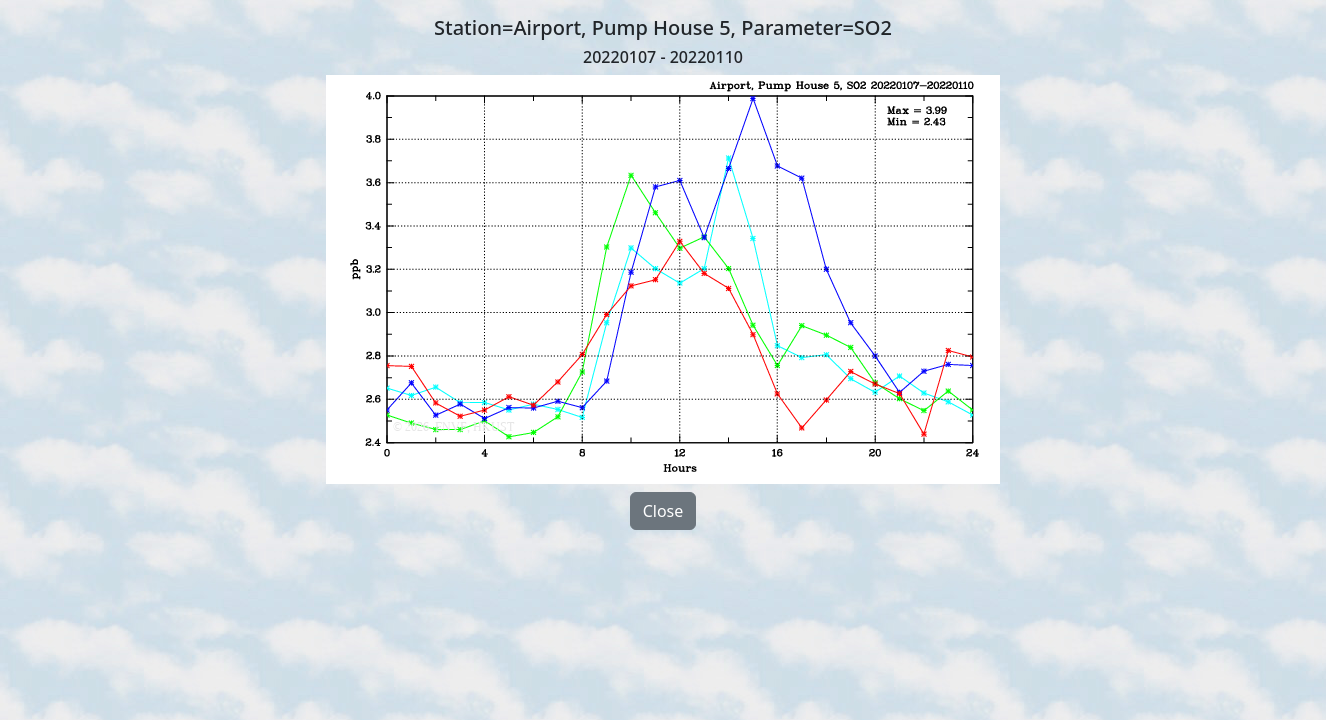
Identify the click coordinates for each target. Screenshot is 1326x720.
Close (663, 511)
